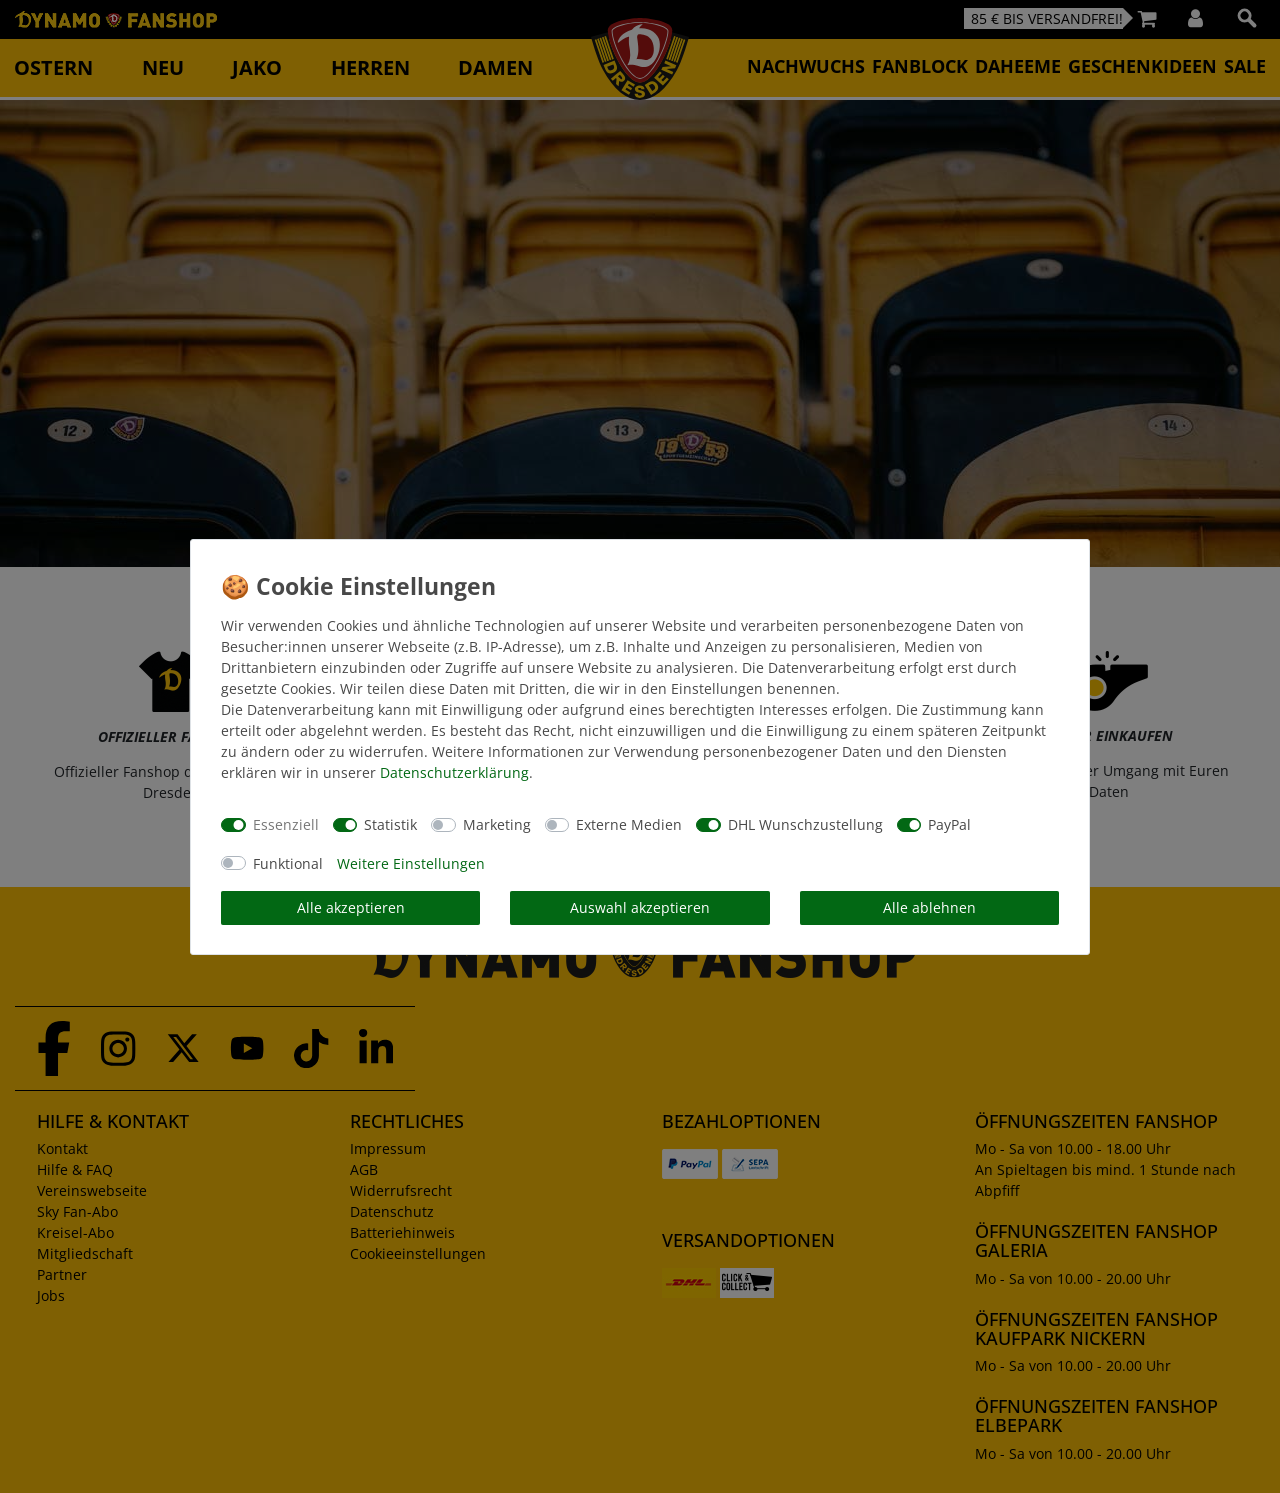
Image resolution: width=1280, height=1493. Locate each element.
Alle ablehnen (929, 907)
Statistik (390, 824)
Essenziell (286, 824)
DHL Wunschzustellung (805, 824)
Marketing (497, 824)
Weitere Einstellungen (411, 863)
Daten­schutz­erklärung (454, 772)
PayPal (949, 824)
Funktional (288, 863)
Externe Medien (629, 824)
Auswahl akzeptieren (640, 907)
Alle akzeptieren (351, 907)
